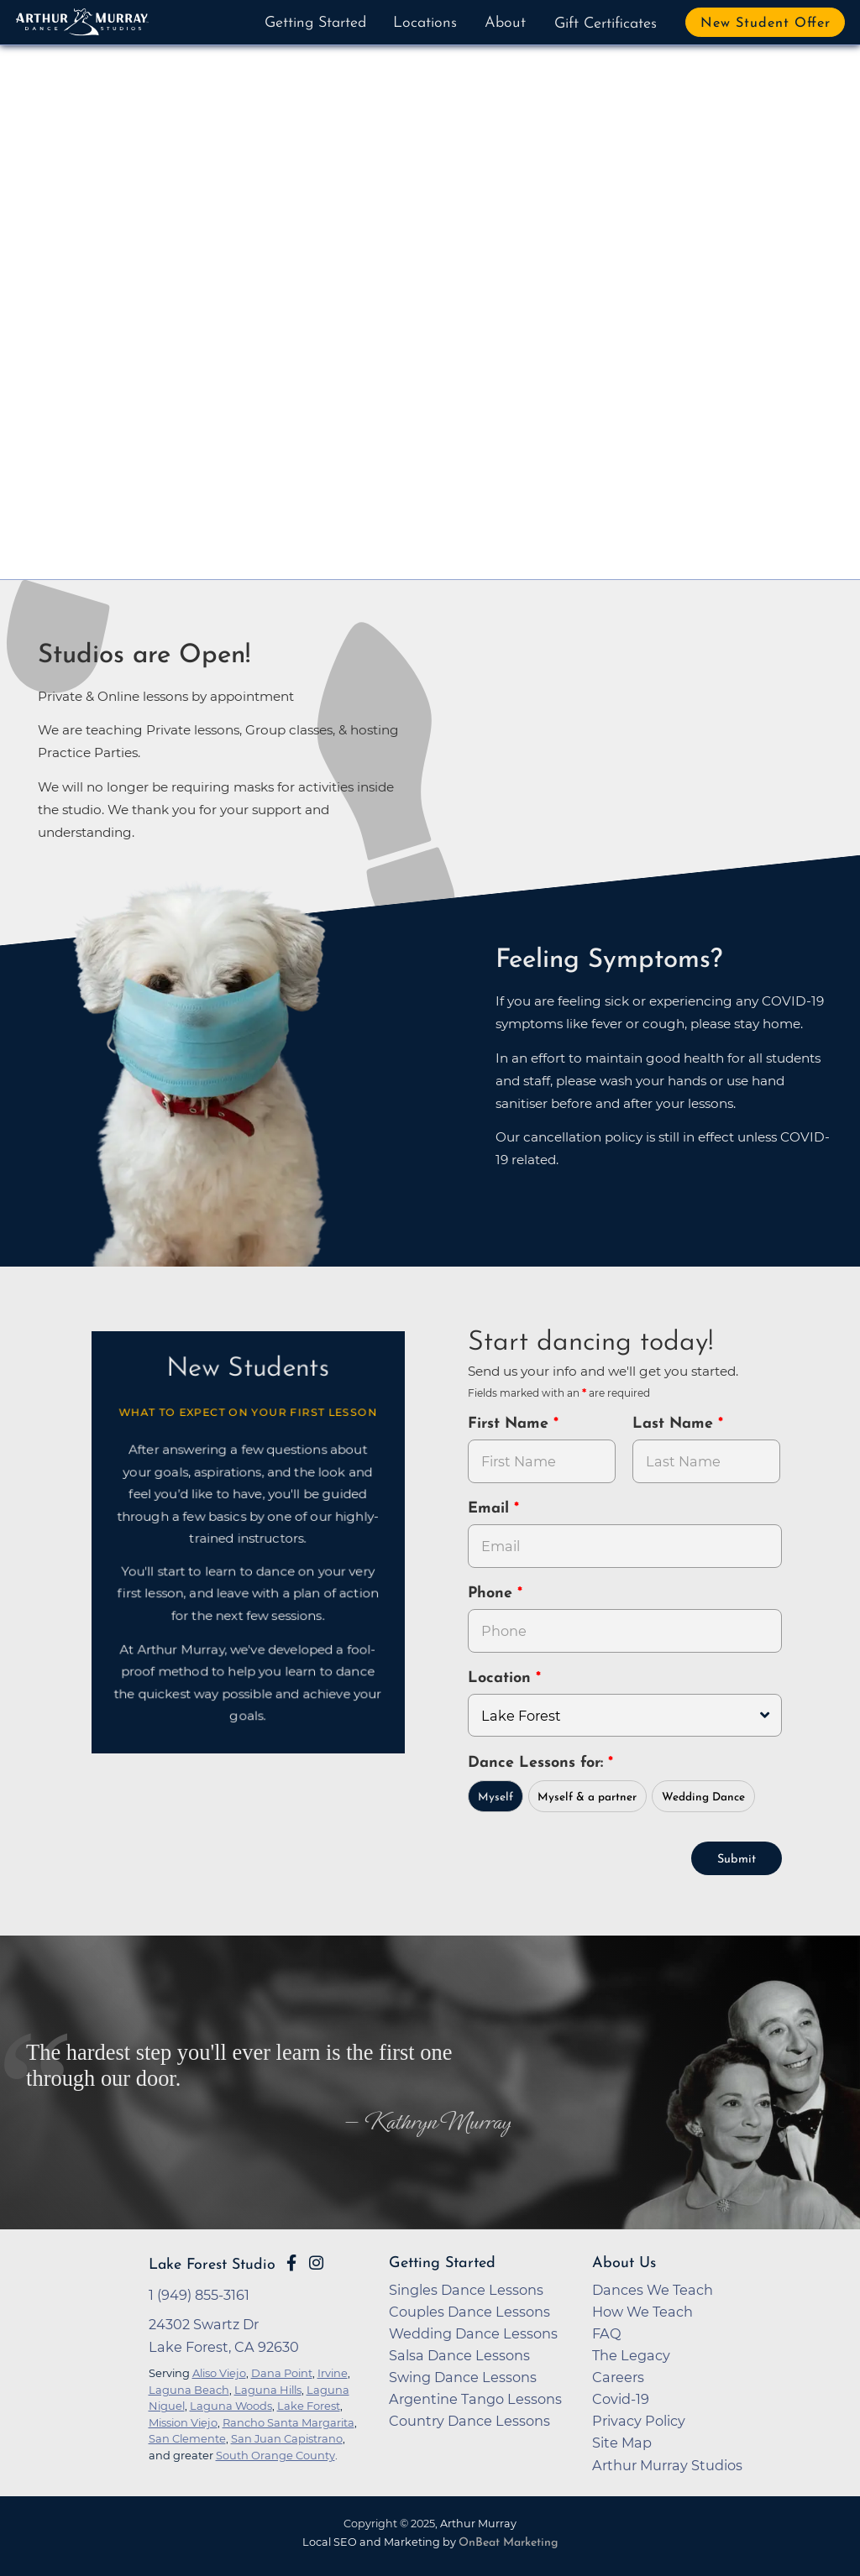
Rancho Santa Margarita (288, 2420)
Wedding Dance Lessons (473, 2331)
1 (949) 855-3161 (199, 2293)
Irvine (332, 2371)
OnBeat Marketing (508, 2541)
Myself (495, 1795)
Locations (425, 23)
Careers (618, 2375)
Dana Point (281, 2371)
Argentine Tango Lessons (475, 2397)
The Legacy (631, 2353)
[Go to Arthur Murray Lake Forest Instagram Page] (316, 2261)
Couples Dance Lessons (469, 2310)
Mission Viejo (183, 2420)
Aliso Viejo (219, 2371)
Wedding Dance (703, 1795)
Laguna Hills (268, 2388)
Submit (736, 1858)
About (505, 23)
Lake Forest (308, 2404)
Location (502, 1678)
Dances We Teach (652, 2288)
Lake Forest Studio (212, 2263)
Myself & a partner (587, 1795)
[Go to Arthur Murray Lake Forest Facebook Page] (291, 2261)
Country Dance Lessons (469, 2419)
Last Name (675, 1424)
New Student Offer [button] (765, 23)
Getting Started (315, 23)
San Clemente (187, 2436)
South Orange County (275, 2453)
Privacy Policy (638, 2419)
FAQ (606, 2331)
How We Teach (642, 2310)
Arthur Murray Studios (667, 2463)
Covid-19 (620, 2397)
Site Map (622, 2440)
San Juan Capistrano (287, 2436)
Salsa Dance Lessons (459, 2353)
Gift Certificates (605, 24)
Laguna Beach (189, 2388)
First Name (510, 1424)
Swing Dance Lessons (463, 2375)
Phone (492, 1594)
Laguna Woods (231, 2404)
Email (491, 1509)
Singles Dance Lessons (466, 2288)
